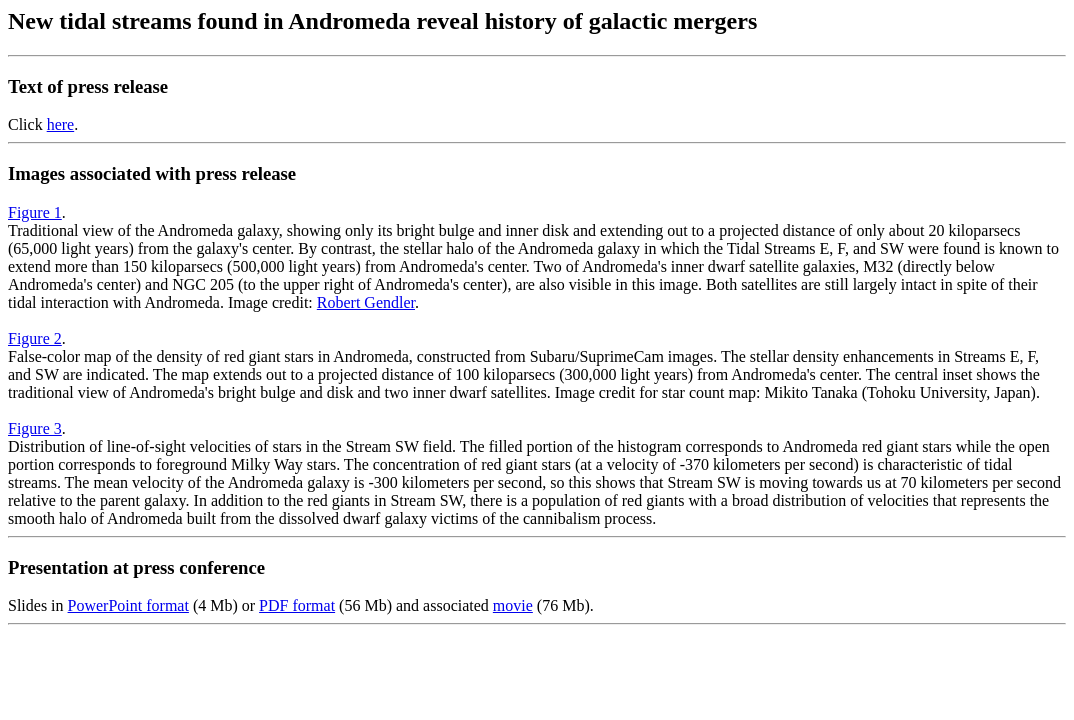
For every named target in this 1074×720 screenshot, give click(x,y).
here (61, 124)
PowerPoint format (128, 605)
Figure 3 (35, 428)
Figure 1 (35, 212)
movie (513, 605)
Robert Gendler (366, 302)
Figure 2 (35, 338)
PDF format (297, 605)
